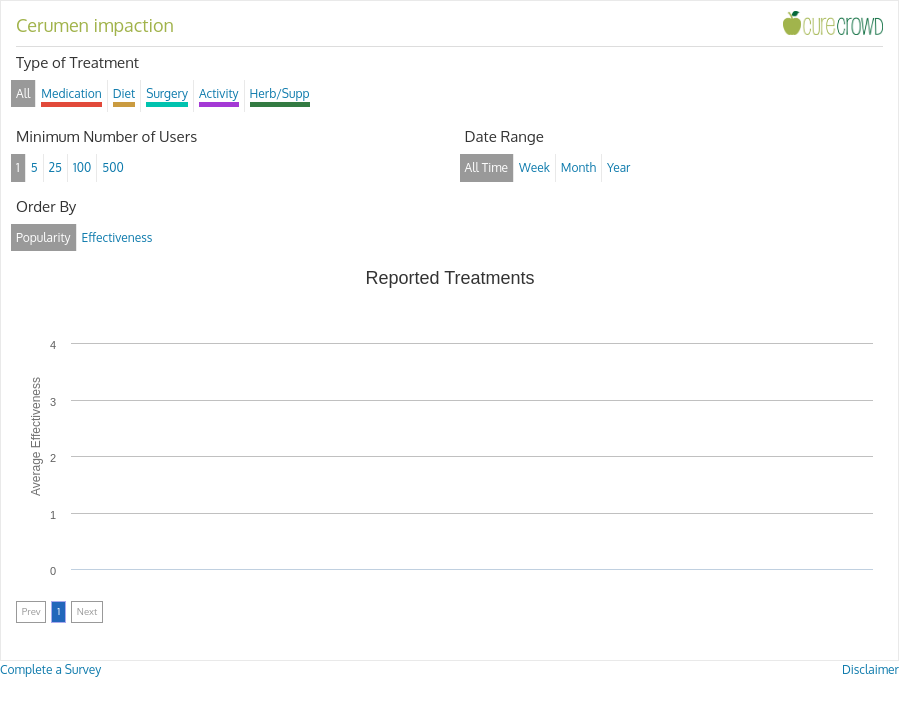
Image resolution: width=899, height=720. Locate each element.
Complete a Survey (50, 669)
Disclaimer (870, 669)
